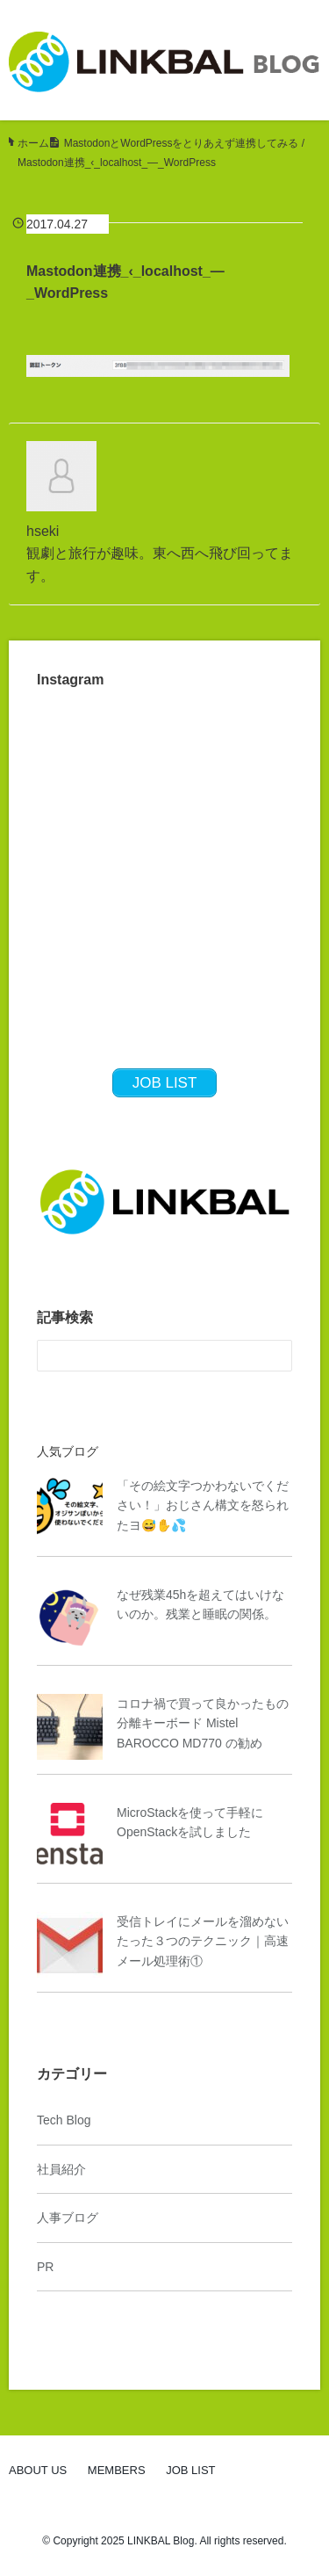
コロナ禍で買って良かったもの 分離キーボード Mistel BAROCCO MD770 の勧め (203, 1723)
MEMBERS (117, 2470)
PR (45, 2267)
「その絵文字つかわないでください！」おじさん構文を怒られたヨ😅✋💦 (203, 1505)
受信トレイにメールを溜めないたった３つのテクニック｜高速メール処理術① (203, 1941)
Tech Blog (63, 2120)
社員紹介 (61, 2169)
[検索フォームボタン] (276, 1356)
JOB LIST (190, 2470)
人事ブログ (67, 2218)
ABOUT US (38, 2470)
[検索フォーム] (147, 1356)
